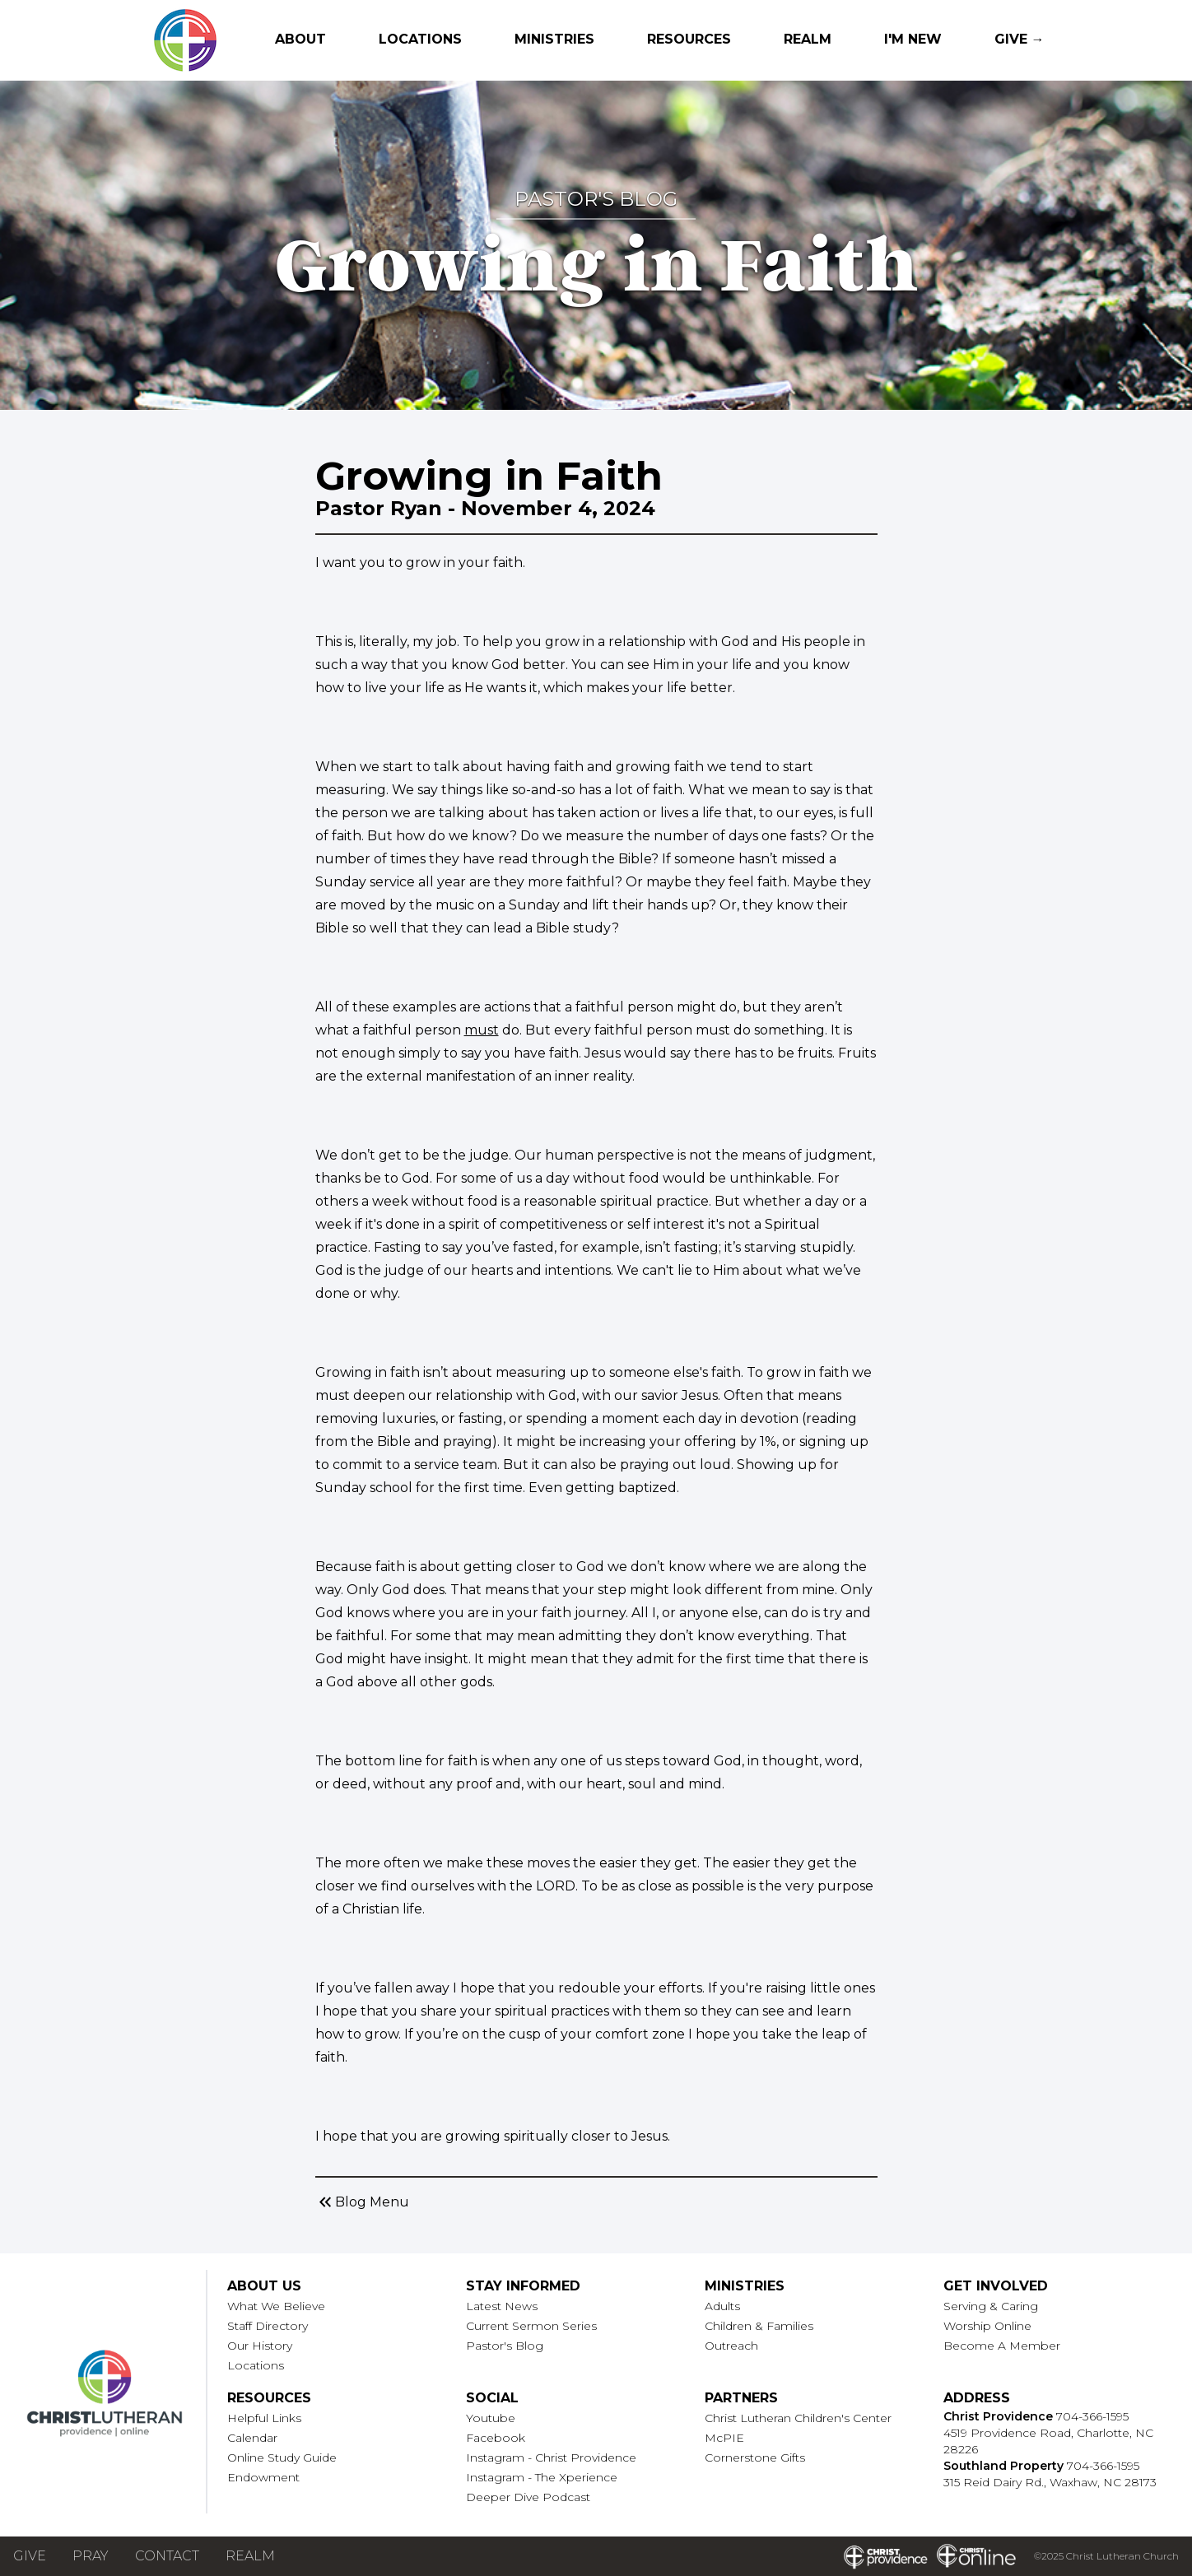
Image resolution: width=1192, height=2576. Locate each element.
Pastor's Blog (504, 2345)
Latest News (502, 2306)
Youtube (490, 2418)
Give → (1019, 39)
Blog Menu (362, 2202)
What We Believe (276, 2306)
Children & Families (759, 2325)
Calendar (252, 2437)
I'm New (913, 39)
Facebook (495, 2437)
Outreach (731, 2345)
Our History (259, 2345)
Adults (722, 2306)
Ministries (554, 39)
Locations (420, 39)
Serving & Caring (990, 2306)
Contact (167, 2556)
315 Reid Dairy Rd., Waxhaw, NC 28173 (1050, 2482)
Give (29, 2556)
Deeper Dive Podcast (528, 2497)
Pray (90, 2556)
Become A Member (1001, 2345)
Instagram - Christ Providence (551, 2457)
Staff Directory (267, 2325)
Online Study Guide (282, 2457)
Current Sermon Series (531, 2325)
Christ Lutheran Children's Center (798, 2418)
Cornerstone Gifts (755, 2457)
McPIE (724, 2437)
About (300, 39)
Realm (807, 39)
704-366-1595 (1092, 2416)
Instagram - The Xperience (541, 2477)
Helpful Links (264, 2418)
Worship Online (987, 2325)
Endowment (263, 2477)
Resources (689, 39)
